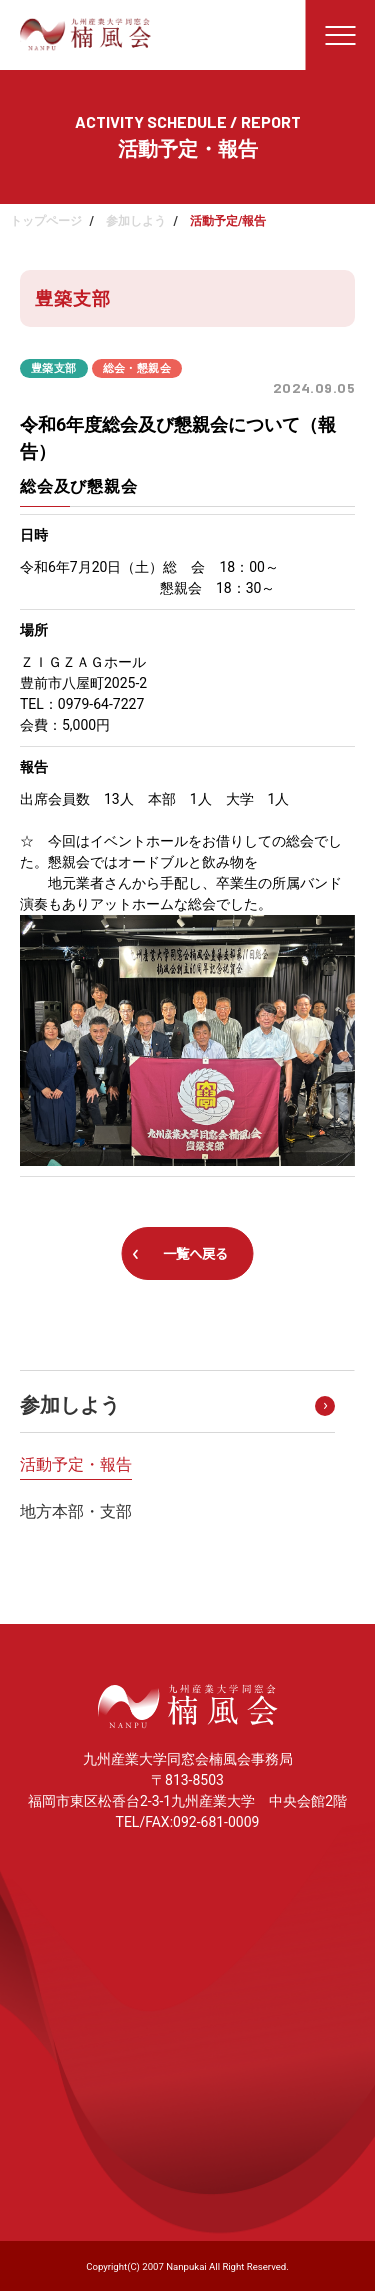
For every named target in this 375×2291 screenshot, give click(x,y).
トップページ (46, 221)
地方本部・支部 (76, 1511)
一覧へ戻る (195, 1254)
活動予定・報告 (76, 1464)
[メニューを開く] (340, 35)
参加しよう (136, 221)
